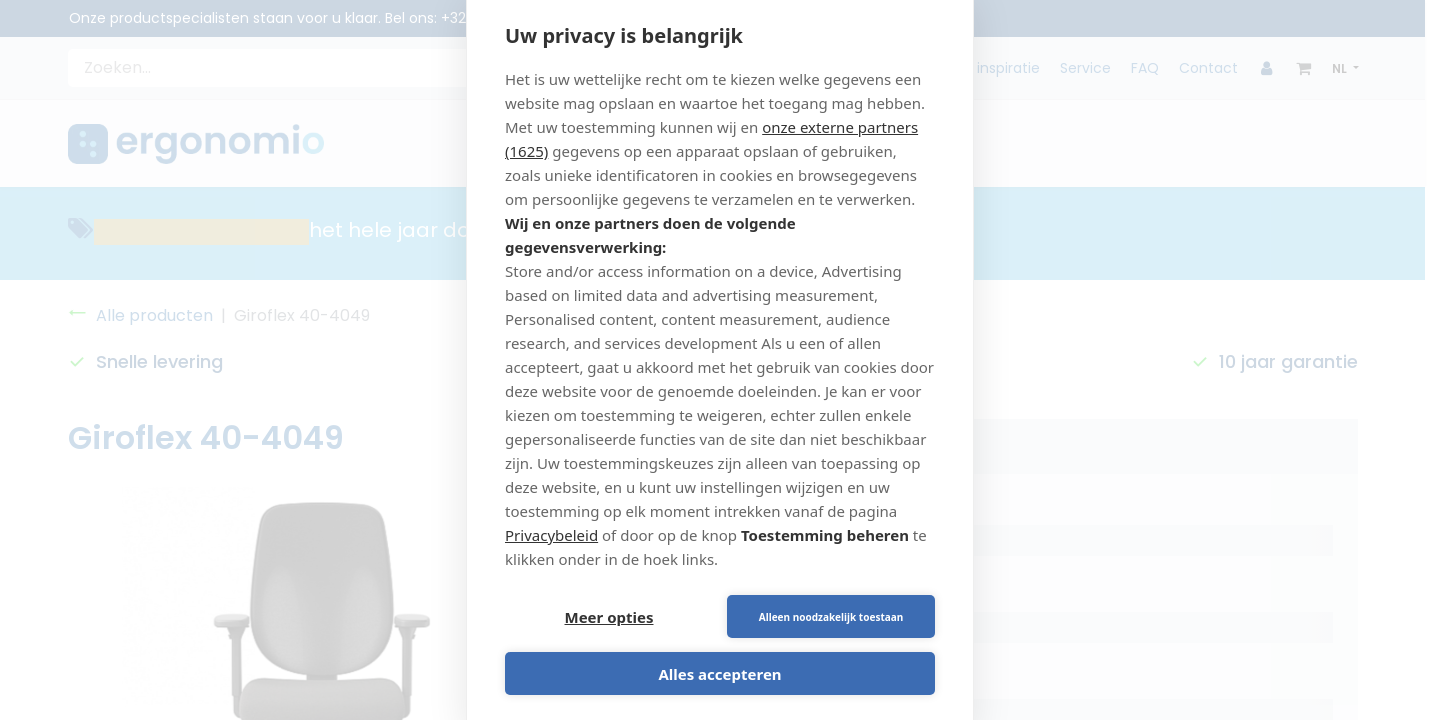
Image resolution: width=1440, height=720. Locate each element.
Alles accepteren (719, 674)
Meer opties (609, 617)
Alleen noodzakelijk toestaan (831, 617)
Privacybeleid (551, 535)
